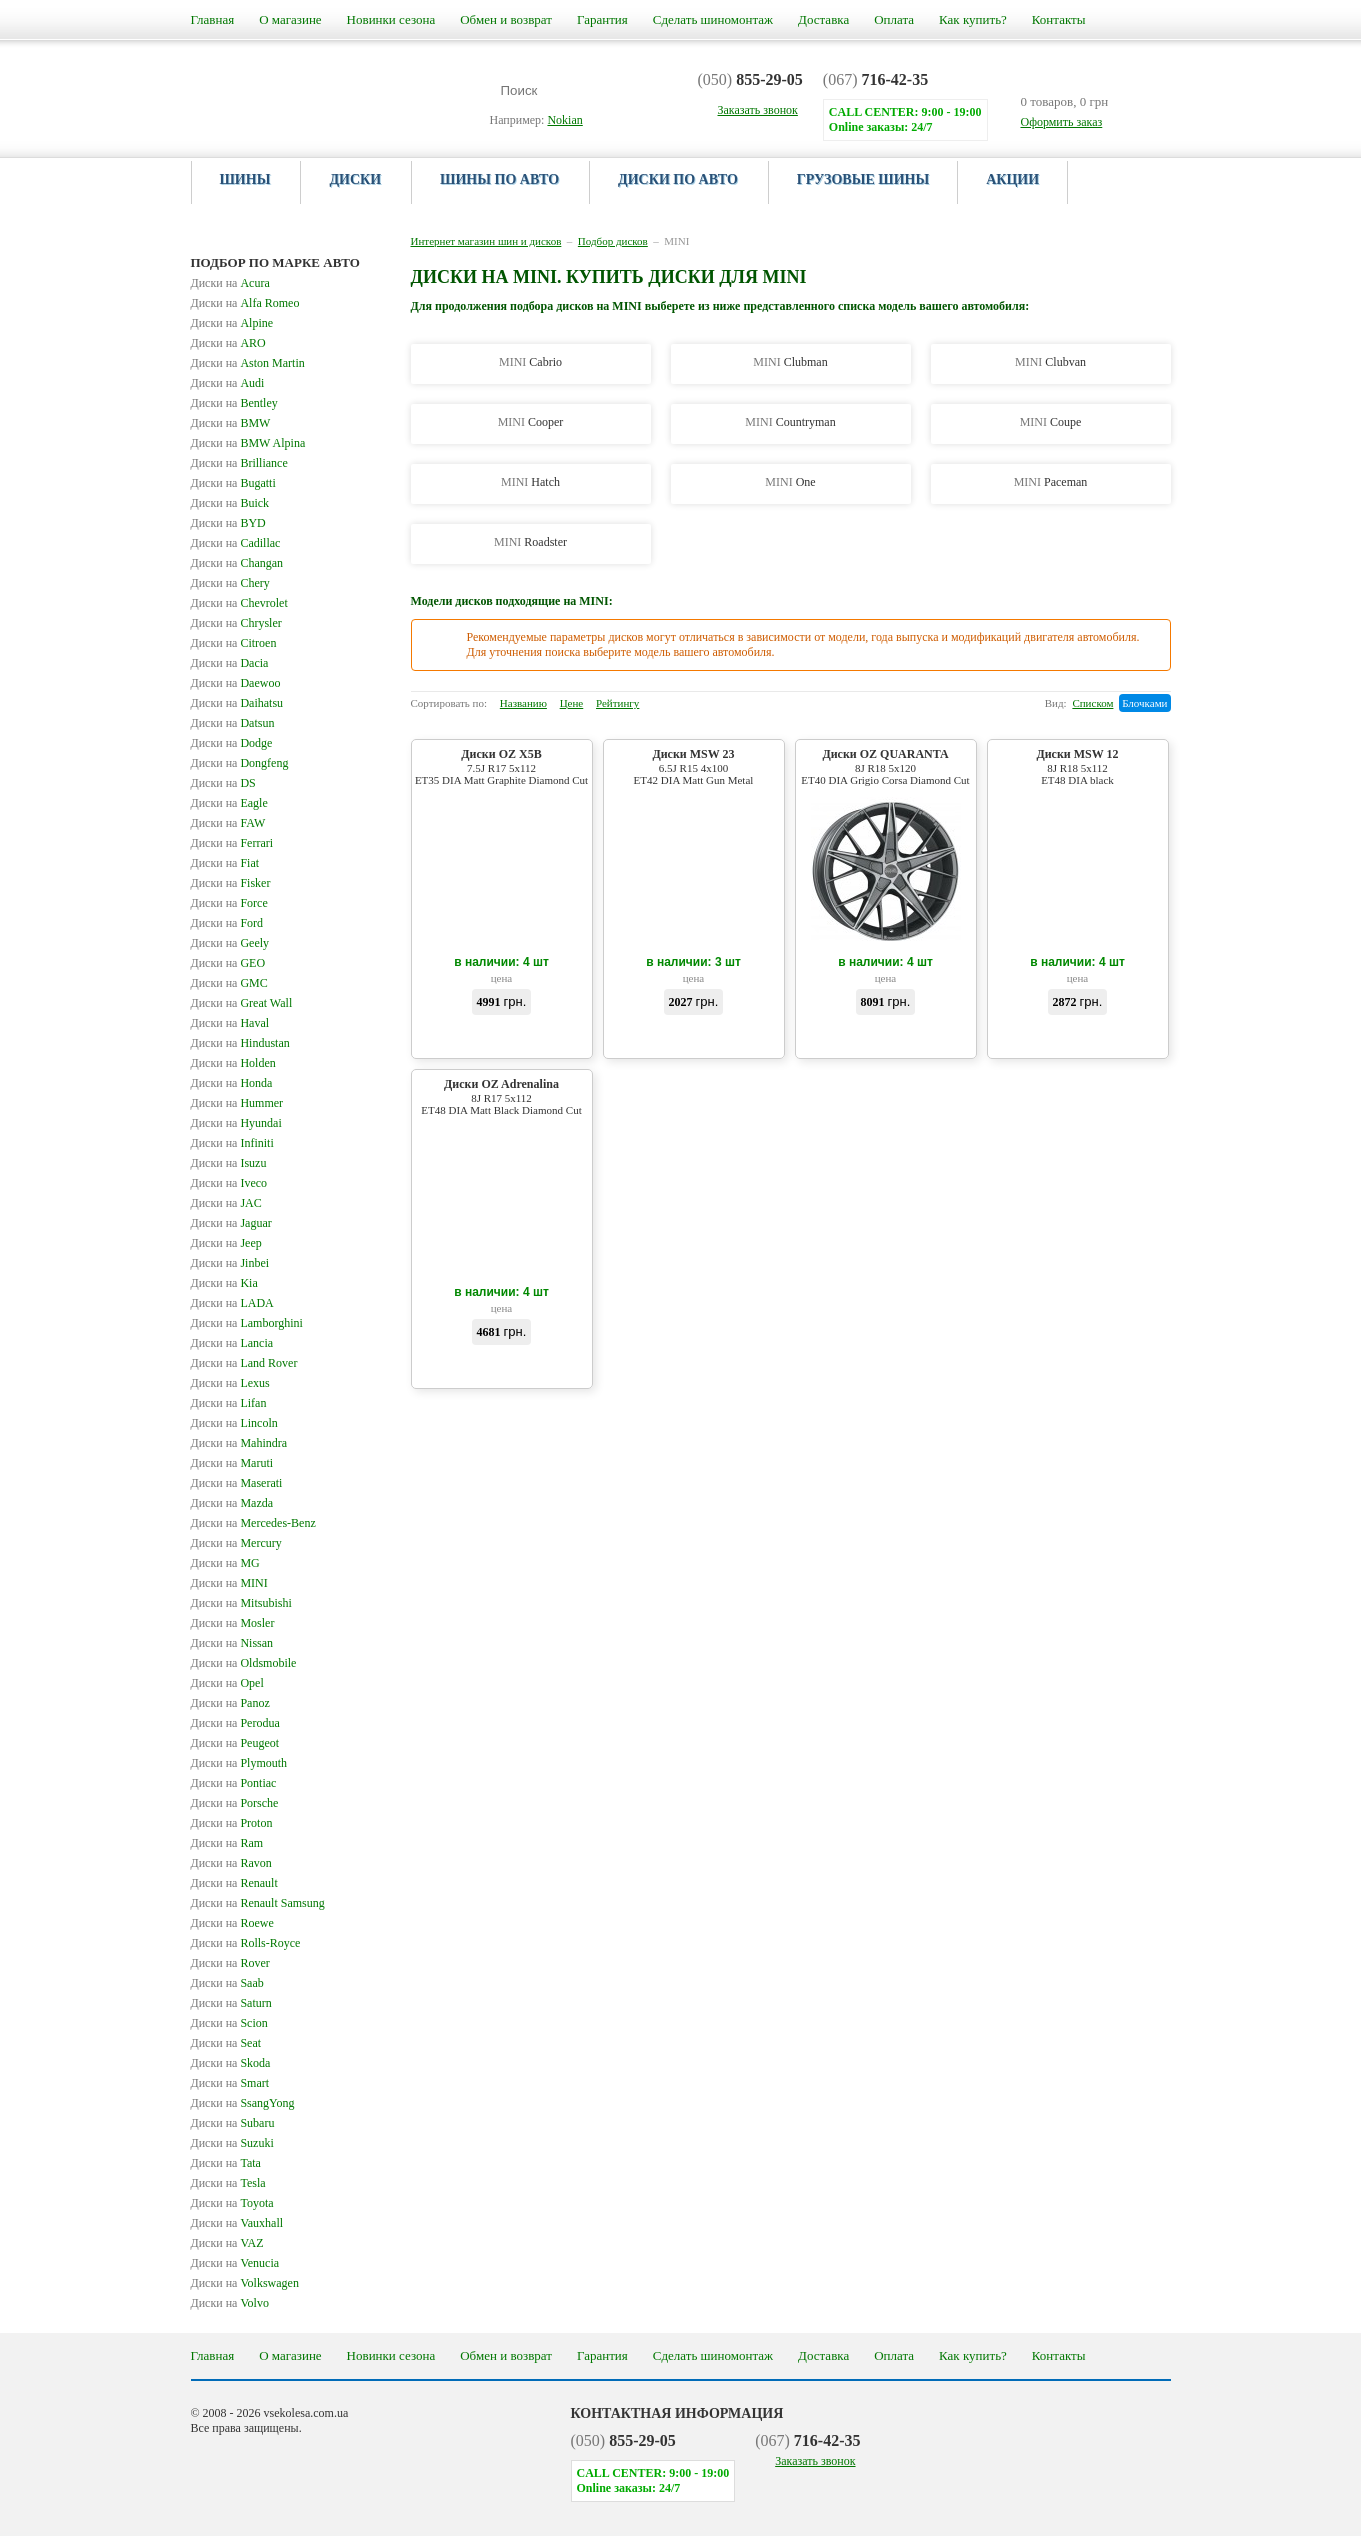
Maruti (232, 1463)
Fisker (231, 883)
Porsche (235, 1803)
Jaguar (231, 1223)
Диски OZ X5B (502, 766)
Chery (230, 583)
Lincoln (234, 1423)
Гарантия (602, 19)
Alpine (232, 323)
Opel (227, 1683)
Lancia (232, 1343)
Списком (1092, 703)
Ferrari (232, 843)
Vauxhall (237, 2223)
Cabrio (530, 362)
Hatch (530, 482)
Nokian (564, 120)
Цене (572, 703)
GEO (228, 963)
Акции (1012, 179)
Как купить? (973, 19)
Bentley (234, 403)
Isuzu (229, 1163)
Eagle (229, 803)
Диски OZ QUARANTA (886, 766)
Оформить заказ (1062, 122)
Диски (355, 179)
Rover (230, 1963)
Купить (501, 1037)
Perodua (235, 1723)
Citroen (234, 643)
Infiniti (232, 1143)
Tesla (228, 2183)
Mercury (236, 1543)
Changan (237, 563)
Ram (227, 1843)
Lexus (230, 1383)
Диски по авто (678, 179)
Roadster (530, 542)
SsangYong (243, 2103)
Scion (229, 2023)
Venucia (235, 2263)
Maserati (237, 1483)
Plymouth (239, 1763)
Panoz (230, 1703)
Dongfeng (240, 763)
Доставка (823, 19)
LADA (232, 1303)
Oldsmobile (244, 1663)
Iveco (229, 1183)
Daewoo (236, 683)
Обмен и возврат (506, 19)
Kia (224, 1283)
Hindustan (240, 1043)
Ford (227, 923)
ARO (228, 343)
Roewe (232, 1923)
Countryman (790, 422)
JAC (226, 1203)
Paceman (1051, 482)
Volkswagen (245, 2283)
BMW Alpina (248, 443)
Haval (230, 1023)
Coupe (1051, 422)
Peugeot (235, 1743)
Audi (228, 383)
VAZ (227, 2243)
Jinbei (230, 1263)
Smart (230, 2083)
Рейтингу (617, 703)
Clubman (790, 362)
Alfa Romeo (245, 303)
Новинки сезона (391, 19)
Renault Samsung (258, 1903)
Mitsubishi (241, 1603)
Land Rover (244, 1363)
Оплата (894, 19)
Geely (230, 943)
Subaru (233, 2123)
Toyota (232, 2203)
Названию (523, 703)
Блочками (1144, 703)
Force (229, 903)
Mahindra (239, 1443)
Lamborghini (247, 1323)
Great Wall (242, 1003)
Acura (230, 283)
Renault (234, 1883)
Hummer (237, 1103)
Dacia (230, 663)
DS (223, 783)
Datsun (233, 723)
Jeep (226, 1243)
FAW (228, 823)
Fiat (225, 863)
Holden (233, 1063)
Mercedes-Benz (253, 1523)
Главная (213, 19)
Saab (227, 1983)
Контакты (1059, 19)
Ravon (231, 1863)
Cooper (531, 422)
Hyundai (236, 1123)
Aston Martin (248, 363)
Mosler (233, 1623)
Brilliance (239, 463)
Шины (245, 179)
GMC (229, 983)
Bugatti (233, 483)
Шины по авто (499, 179)
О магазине (290, 19)
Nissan (232, 1643)
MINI (229, 1583)
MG (225, 1563)
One (790, 482)
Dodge (232, 743)
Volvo (230, 2303)
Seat (226, 2043)
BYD (228, 523)
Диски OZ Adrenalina (502, 1096)
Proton (232, 1823)
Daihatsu (237, 703)
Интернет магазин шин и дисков (486, 241)
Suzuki (232, 2143)
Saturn (231, 2003)
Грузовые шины (863, 179)
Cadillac (236, 543)
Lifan (229, 1403)
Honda (232, 1083)
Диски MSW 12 (1078, 766)
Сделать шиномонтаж (713, 19)
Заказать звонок (815, 2461)
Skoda (231, 2063)
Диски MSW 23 (694, 766)
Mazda (232, 1503)
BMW (231, 423)
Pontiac (234, 1783)
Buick (230, 503)
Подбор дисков (613, 241)
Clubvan (1050, 362)
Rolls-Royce (246, 1943)
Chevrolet (239, 603)
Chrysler (236, 623)
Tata (226, 2163)
